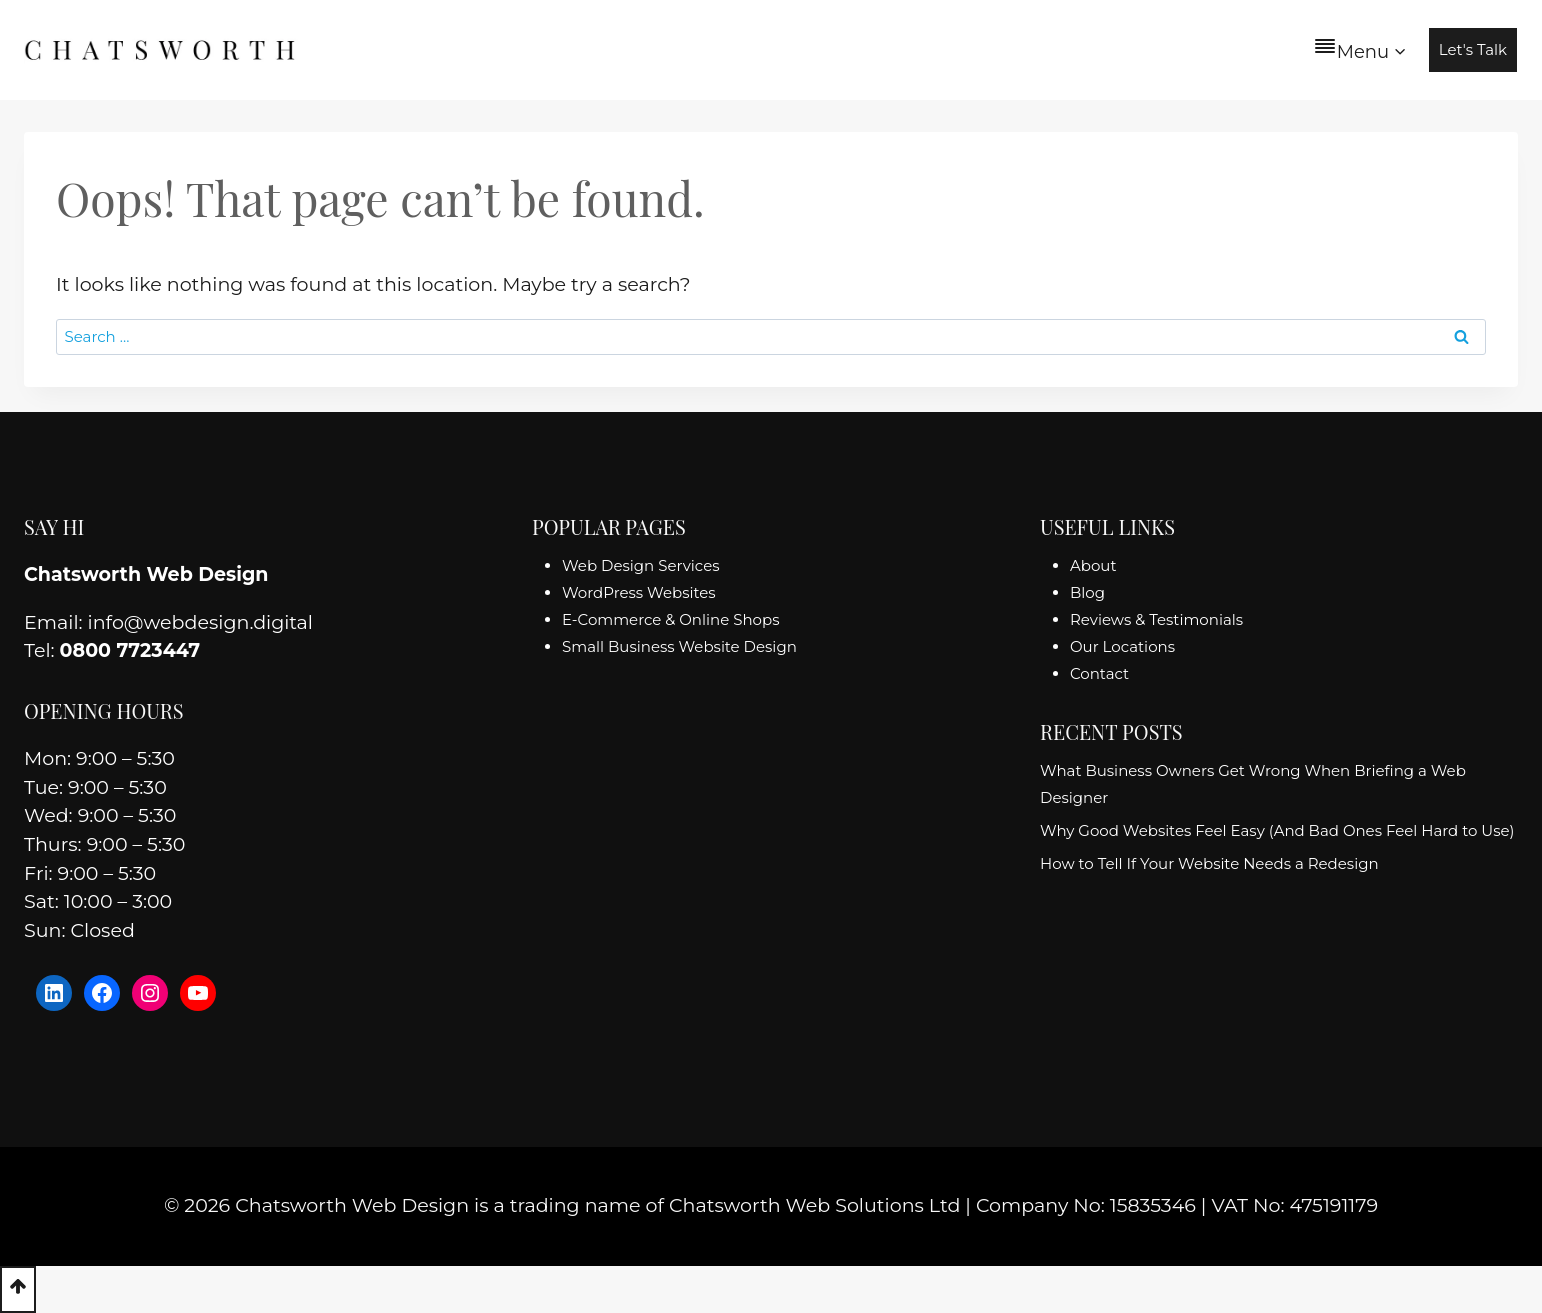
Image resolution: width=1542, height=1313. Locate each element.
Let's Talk (1473, 49)
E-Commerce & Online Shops (670, 619)
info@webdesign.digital (200, 622)
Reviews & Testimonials (1156, 619)
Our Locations (1122, 646)
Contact (1099, 673)
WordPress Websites (639, 592)
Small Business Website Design (679, 646)
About (1093, 565)
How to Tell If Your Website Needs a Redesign (1209, 863)
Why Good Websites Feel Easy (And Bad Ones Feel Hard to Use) (1277, 830)
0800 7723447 (130, 650)
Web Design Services (641, 565)
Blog (1087, 592)
